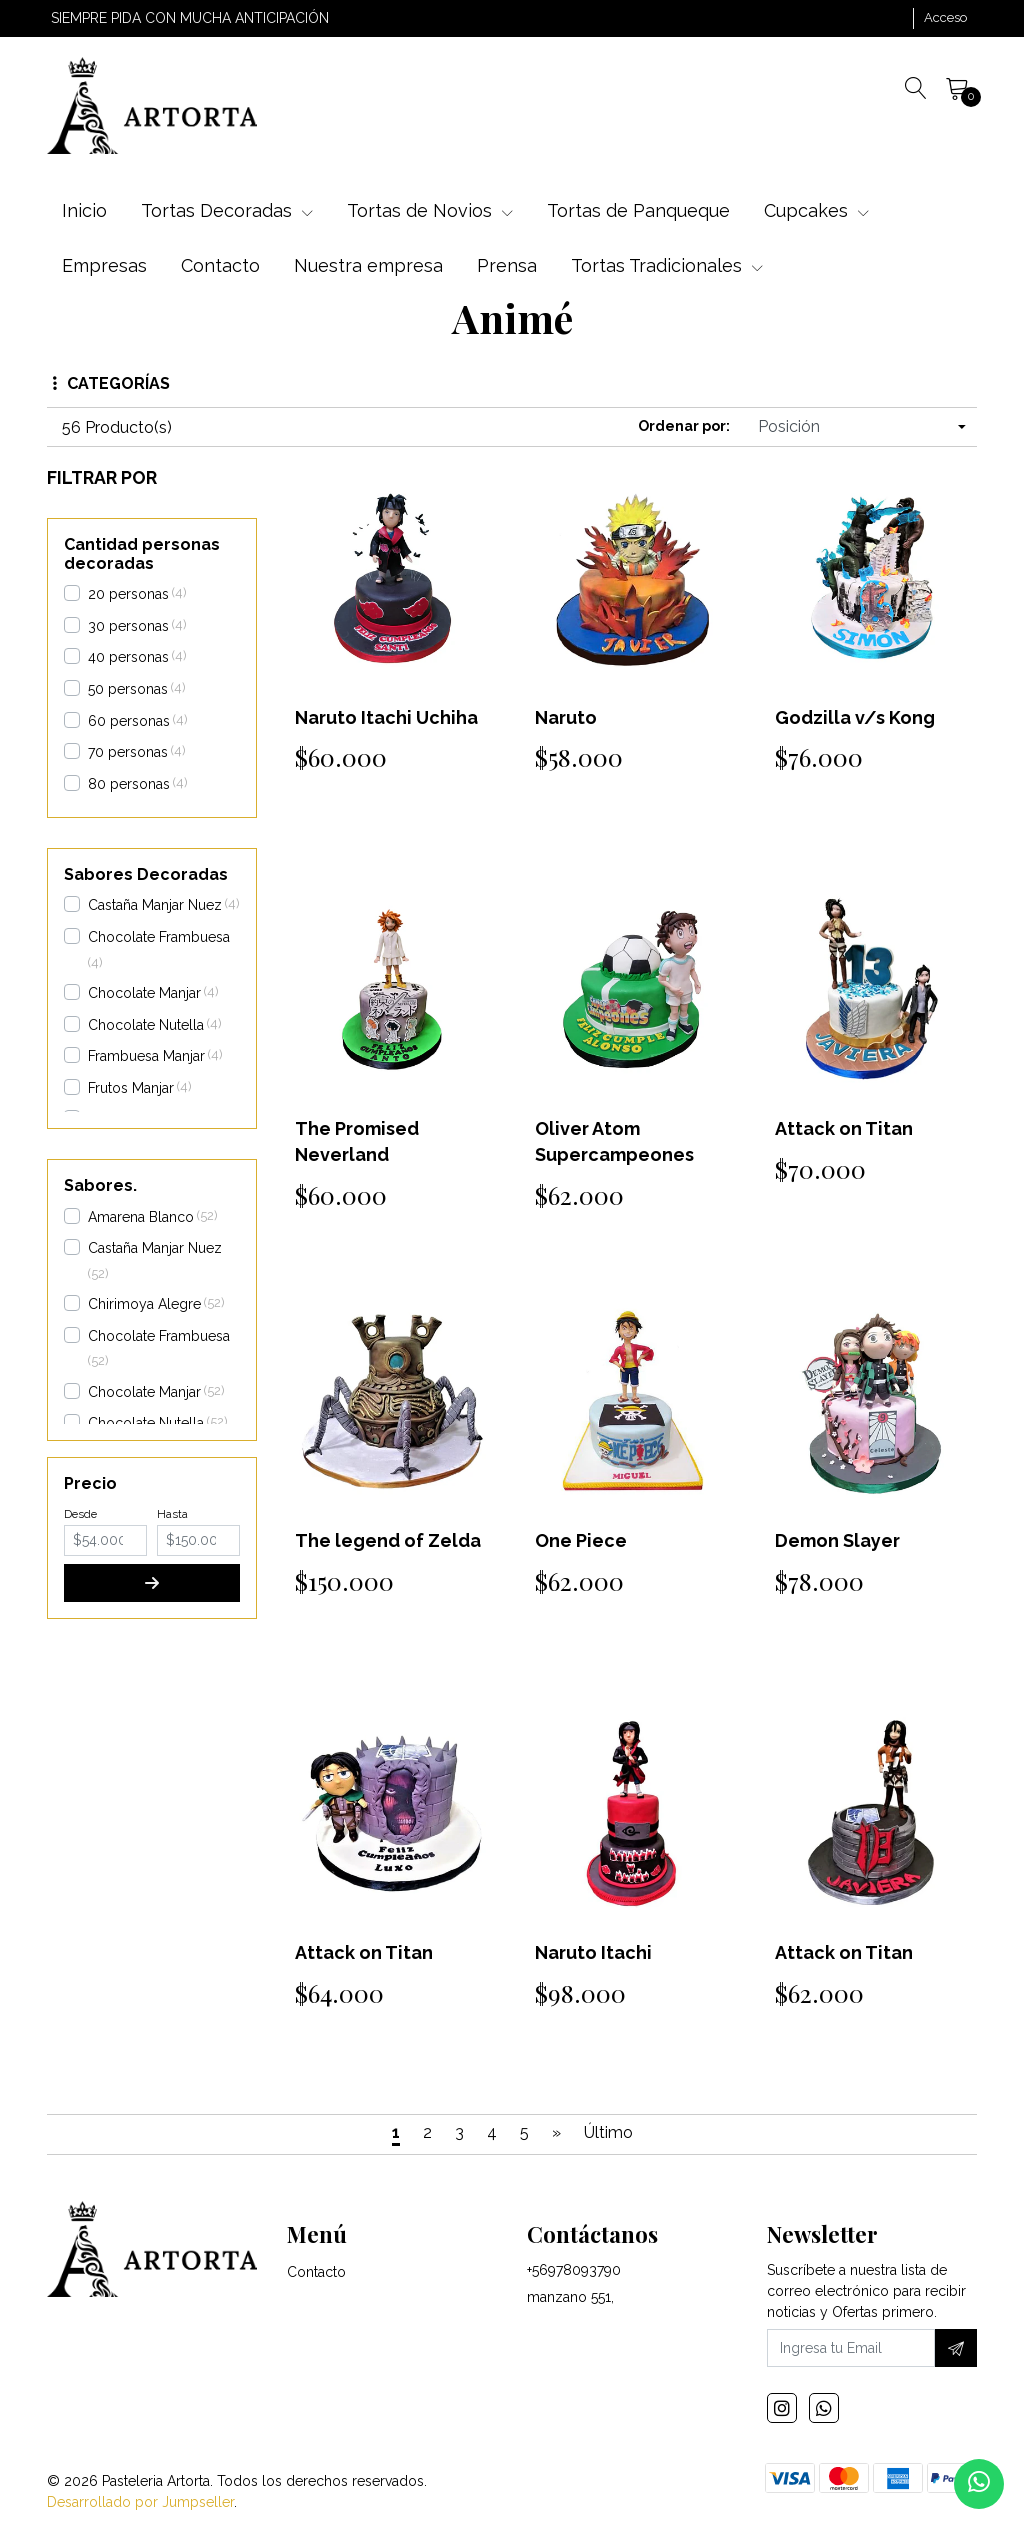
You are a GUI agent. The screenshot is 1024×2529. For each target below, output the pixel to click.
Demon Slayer (837, 1540)
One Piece (581, 1540)
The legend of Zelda (388, 1540)
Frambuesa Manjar (146, 1056)
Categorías (111, 383)
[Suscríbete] (956, 2348)
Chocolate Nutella (146, 1025)
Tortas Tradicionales (667, 265)
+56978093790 (574, 2270)
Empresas (104, 265)
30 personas (128, 626)
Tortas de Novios (430, 210)
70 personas (128, 752)
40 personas (128, 657)
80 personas (129, 784)
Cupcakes (816, 210)
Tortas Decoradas (227, 210)
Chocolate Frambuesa (159, 937)
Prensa (507, 265)
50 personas (128, 689)
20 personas (128, 594)
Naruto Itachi (593, 1952)
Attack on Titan (844, 1128)
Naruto (566, 717)
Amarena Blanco (141, 1217)
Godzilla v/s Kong (855, 717)
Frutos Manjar (131, 1088)
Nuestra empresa (368, 265)
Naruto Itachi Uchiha (386, 717)
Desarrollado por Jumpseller (140, 2502)
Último (608, 2132)
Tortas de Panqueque (638, 210)
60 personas (129, 721)
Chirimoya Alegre (144, 1304)
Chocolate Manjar (144, 993)
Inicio (84, 210)
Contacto (220, 265)
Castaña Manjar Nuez (155, 905)
